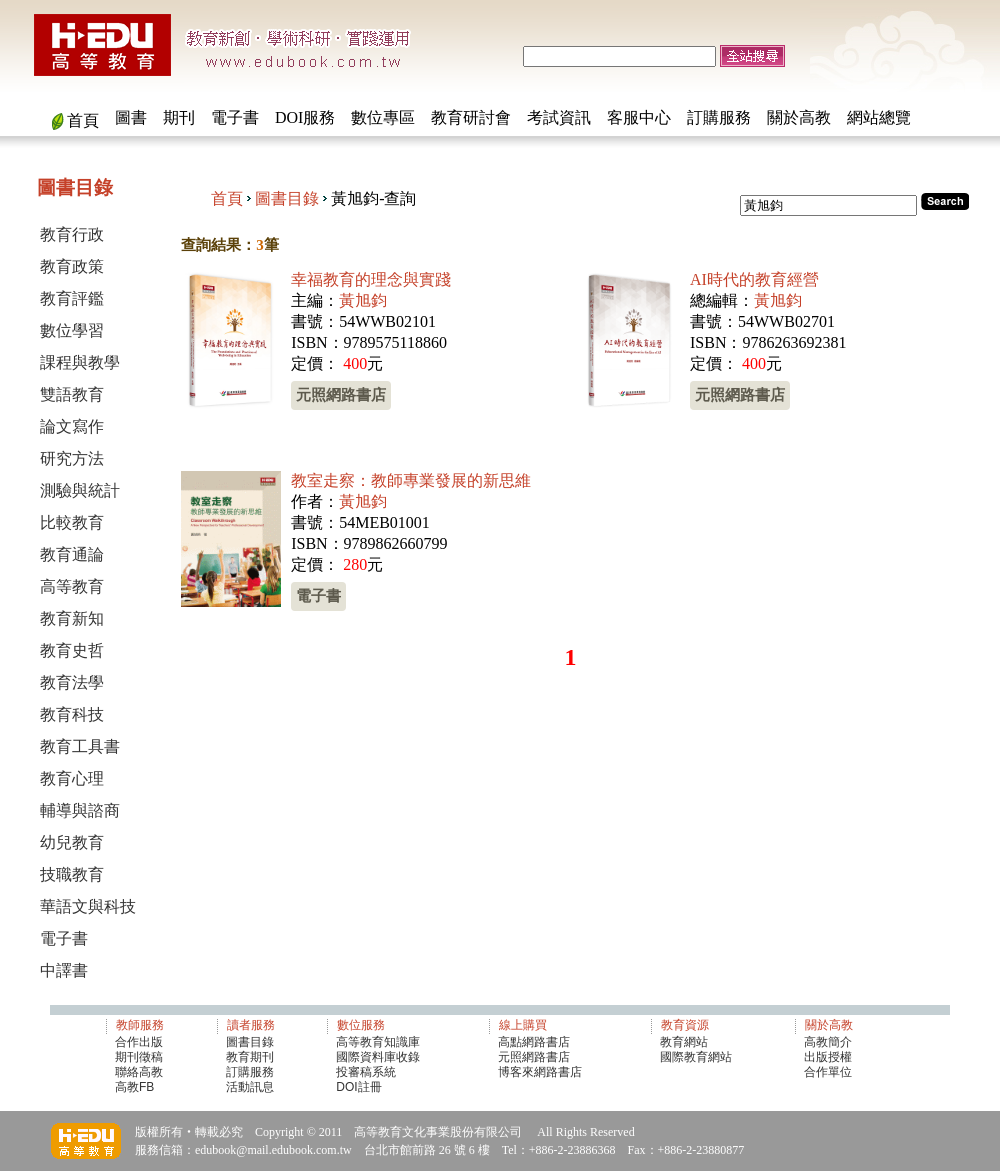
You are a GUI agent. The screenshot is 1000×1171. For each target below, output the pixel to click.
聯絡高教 (139, 1072)
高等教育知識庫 (378, 1042)
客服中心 (639, 117)
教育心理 (72, 778)
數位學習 (72, 330)
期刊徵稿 (139, 1057)
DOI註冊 (358, 1087)
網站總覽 (879, 117)
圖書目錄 (287, 198)
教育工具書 (80, 746)
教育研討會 (471, 117)
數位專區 (383, 117)
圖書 (131, 117)
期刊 (179, 117)
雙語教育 (72, 394)
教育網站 (684, 1042)
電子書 (235, 117)
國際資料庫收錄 (378, 1057)
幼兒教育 (72, 842)
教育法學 (72, 682)
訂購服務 (719, 117)
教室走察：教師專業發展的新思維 (411, 480)
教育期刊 (250, 1057)
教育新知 (72, 618)
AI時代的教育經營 (754, 279)
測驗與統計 (80, 490)
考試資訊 (559, 117)
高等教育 (72, 586)
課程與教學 (80, 362)
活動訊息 (250, 1087)
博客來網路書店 (540, 1072)
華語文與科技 (88, 906)
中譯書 (64, 970)
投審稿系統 (366, 1072)
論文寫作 (72, 426)
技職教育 (72, 874)
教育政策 (72, 266)
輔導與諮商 (80, 810)
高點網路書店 (535, 1042)
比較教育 (72, 522)
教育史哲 (72, 650)
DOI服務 (305, 117)
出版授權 (828, 1057)
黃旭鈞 (363, 300)
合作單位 (828, 1072)
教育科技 (72, 714)
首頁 (83, 120)
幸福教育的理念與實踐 (371, 279)
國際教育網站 (696, 1057)
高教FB (134, 1087)
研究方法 (72, 458)
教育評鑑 (72, 298)
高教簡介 (828, 1042)
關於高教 (799, 117)
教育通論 (72, 554)
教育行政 (72, 234)
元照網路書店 (341, 394)
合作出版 (139, 1042)
